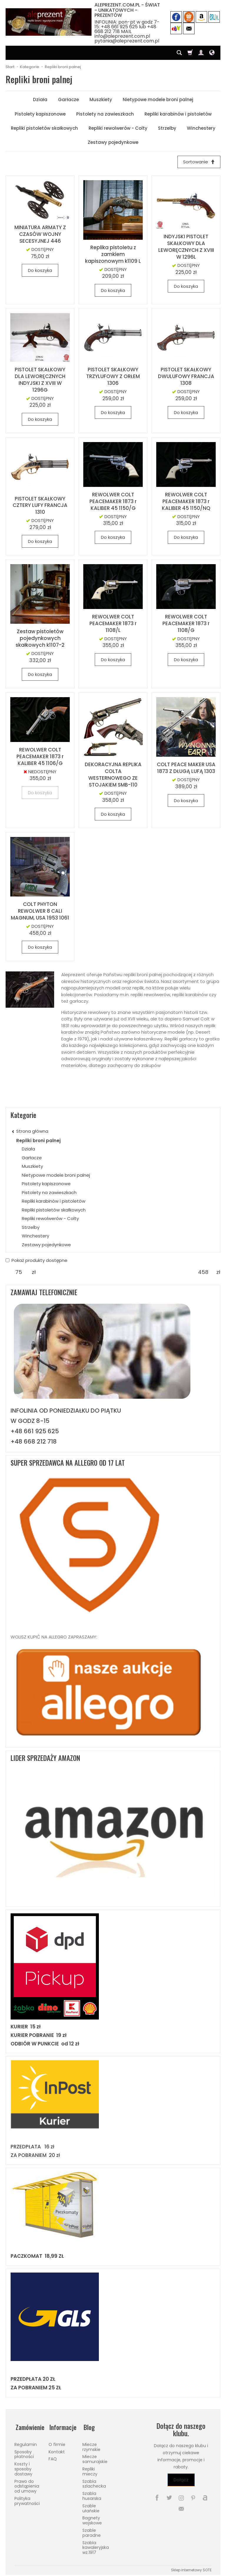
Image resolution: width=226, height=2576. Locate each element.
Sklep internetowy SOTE (191, 2568)
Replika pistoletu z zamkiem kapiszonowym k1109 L (113, 254)
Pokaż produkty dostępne (36, 1261)
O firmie (57, 2443)
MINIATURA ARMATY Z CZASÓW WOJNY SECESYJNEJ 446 (40, 234)
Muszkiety (100, 99)
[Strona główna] (49, 22)
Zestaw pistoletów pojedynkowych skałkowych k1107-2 (40, 638)
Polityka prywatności (27, 2499)
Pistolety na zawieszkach (105, 114)
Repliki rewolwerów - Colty (118, 128)
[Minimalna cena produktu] (19, 1273)
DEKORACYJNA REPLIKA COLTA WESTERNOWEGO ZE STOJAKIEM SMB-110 (113, 775)
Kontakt (57, 2450)
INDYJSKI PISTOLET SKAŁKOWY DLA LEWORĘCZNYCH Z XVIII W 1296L (186, 247)
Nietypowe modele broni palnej (158, 99)
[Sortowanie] (198, 162)
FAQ (53, 2457)
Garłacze (68, 99)
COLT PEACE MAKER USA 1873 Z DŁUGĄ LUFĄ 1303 (186, 768)
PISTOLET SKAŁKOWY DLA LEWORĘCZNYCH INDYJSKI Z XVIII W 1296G (40, 380)
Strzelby (167, 128)
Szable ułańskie (90, 2506)
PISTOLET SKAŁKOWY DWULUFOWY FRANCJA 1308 (186, 377)
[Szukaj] (179, 53)
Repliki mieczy (89, 2469)
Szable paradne (91, 2531)
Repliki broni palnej (38, 1141)
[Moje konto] (201, 53)
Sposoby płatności (24, 2452)
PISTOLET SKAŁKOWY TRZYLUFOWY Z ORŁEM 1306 (113, 377)
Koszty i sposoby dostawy (23, 2467)
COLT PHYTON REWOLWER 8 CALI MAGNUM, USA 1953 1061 (40, 911)
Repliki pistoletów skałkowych (44, 128)
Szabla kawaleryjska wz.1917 (95, 2546)
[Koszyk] (190, 53)
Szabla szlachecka (94, 2481)
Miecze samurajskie (94, 2457)
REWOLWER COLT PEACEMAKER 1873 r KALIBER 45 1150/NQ (186, 502)
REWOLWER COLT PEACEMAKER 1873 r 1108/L (113, 624)
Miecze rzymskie (91, 2445)
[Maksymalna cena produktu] (203, 1273)
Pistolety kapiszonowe (40, 114)
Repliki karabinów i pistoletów (178, 114)
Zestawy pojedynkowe (113, 142)
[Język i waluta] (211, 53)
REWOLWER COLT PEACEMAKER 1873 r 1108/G (186, 624)
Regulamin (25, 2443)
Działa (40, 99)
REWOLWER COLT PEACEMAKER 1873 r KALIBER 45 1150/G (113, 502)
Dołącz (181, 2480)
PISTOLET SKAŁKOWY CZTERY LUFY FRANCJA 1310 (40, 505)
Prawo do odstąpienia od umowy (26, 2484)
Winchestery (201, 128)
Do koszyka (40, 271)
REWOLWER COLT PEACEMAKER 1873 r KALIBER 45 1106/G (40, 757)
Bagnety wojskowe (92, 2518)
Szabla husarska (91, 2494)
